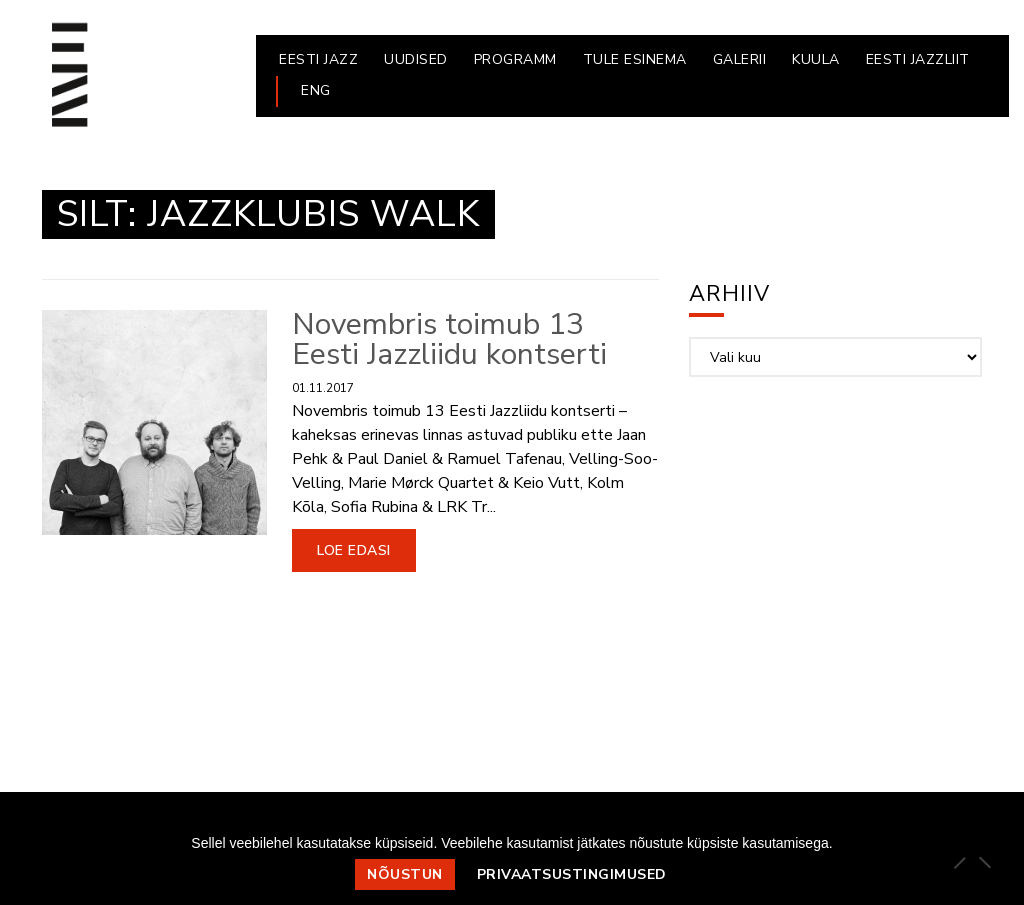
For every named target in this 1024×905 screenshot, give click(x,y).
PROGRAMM (515, 59)
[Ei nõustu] (984, 862)
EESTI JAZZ (318, 59)
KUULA (816, 59)
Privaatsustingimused (572, 874)
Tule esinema (635, 59)
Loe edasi (354, 550)
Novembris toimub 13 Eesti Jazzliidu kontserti (449, 339)
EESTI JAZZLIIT (918, 59)
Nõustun (405, 874)
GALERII (740, 59)
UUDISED (416, 59)
